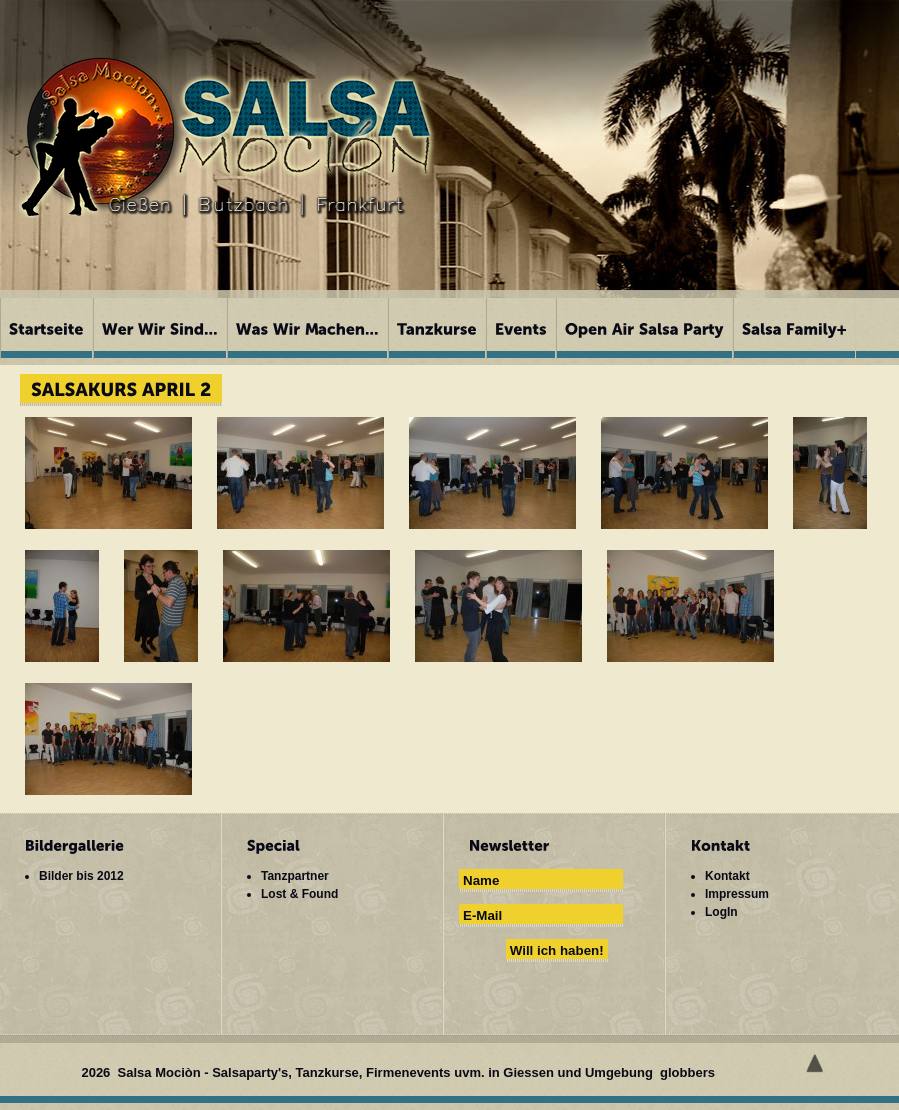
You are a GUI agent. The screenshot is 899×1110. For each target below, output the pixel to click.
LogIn (721, 912)
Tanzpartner (295, 876)
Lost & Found (299, 894)
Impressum (737, 894)
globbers (689, 1072)
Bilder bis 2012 (81, 876)
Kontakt (727, 876)
